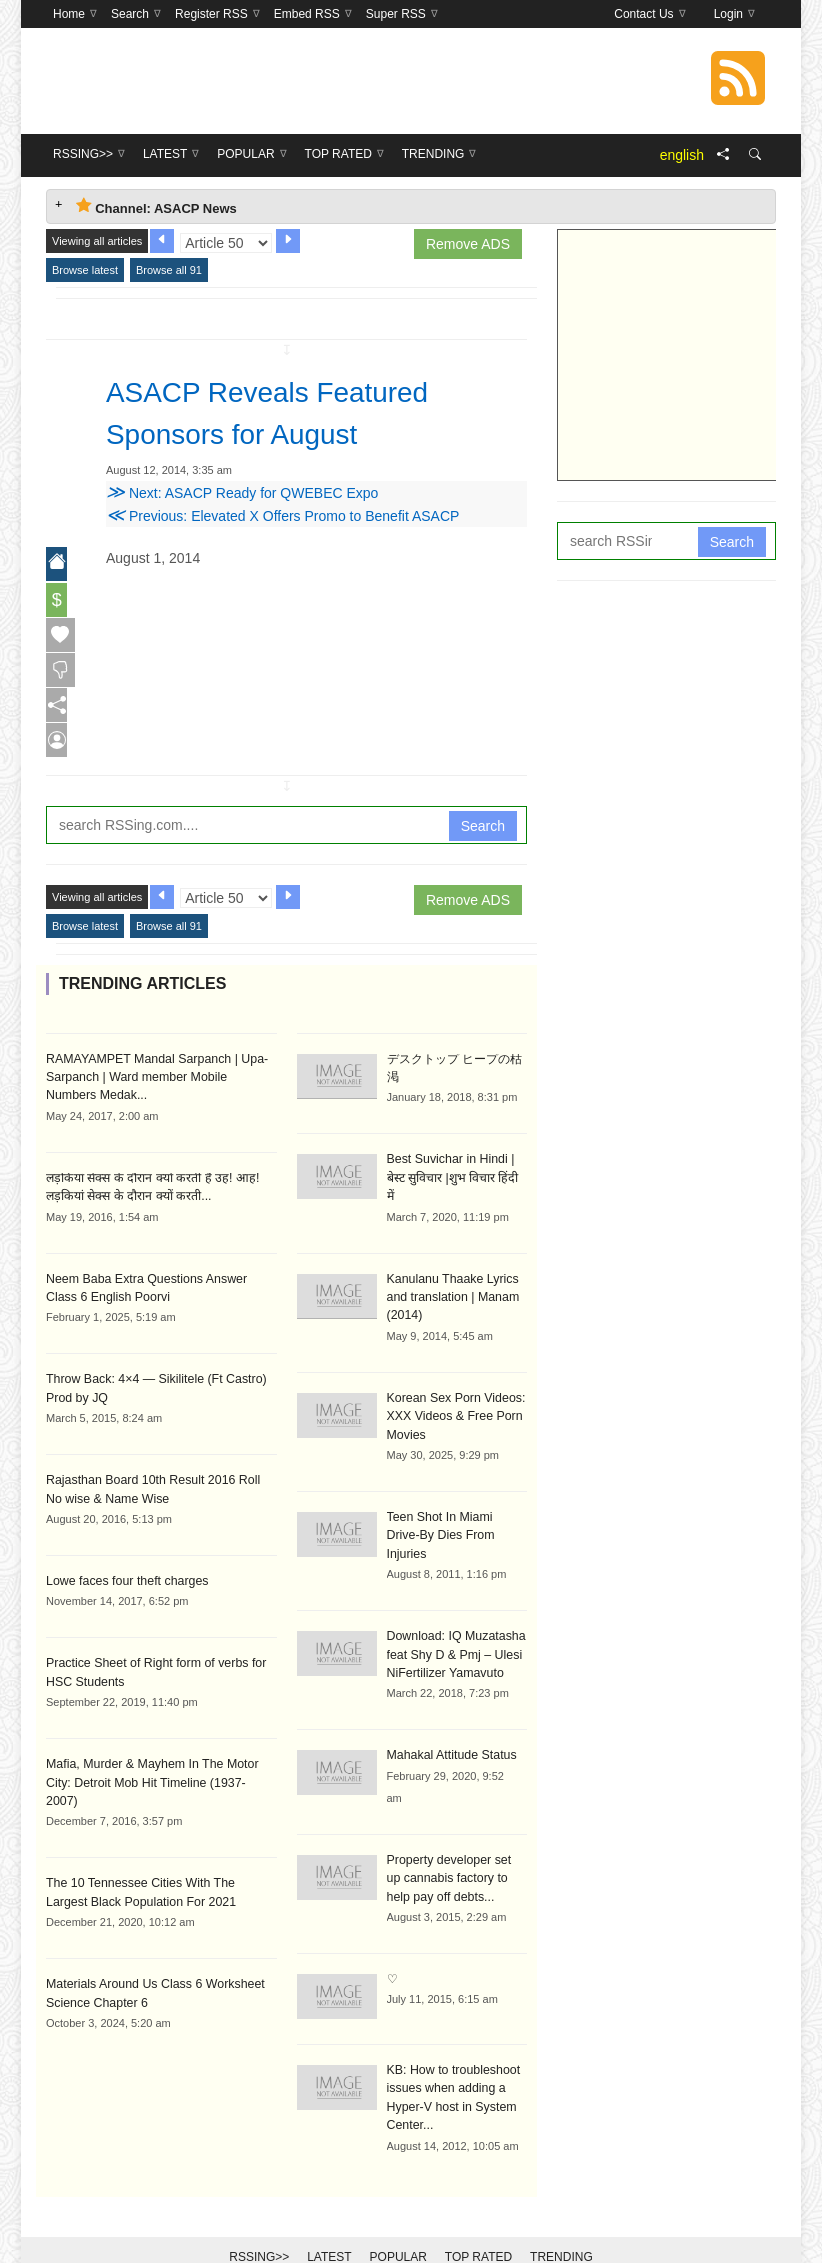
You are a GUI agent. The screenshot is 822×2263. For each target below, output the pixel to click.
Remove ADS (468, 244)
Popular (398, 2215)
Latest (329, 2215)
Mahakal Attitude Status (450, 1717)
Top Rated (478, 2215)
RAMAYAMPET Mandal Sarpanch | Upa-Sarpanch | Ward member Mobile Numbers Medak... (159, 1081)
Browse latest (85, 270)
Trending (561, 2215)
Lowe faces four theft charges (124, 1581)
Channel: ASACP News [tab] (156, 206)
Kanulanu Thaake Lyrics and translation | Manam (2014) (451, 1281)
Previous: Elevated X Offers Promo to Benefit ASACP (282, 516)
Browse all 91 (169, 270)
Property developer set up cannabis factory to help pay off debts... (455, 1839)
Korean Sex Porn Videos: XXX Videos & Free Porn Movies (454, 1399)
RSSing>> (259, 2215)
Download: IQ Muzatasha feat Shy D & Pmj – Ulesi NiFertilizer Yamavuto (454, 1617)
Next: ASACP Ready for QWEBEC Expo (242, 493)
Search (483, 830)
